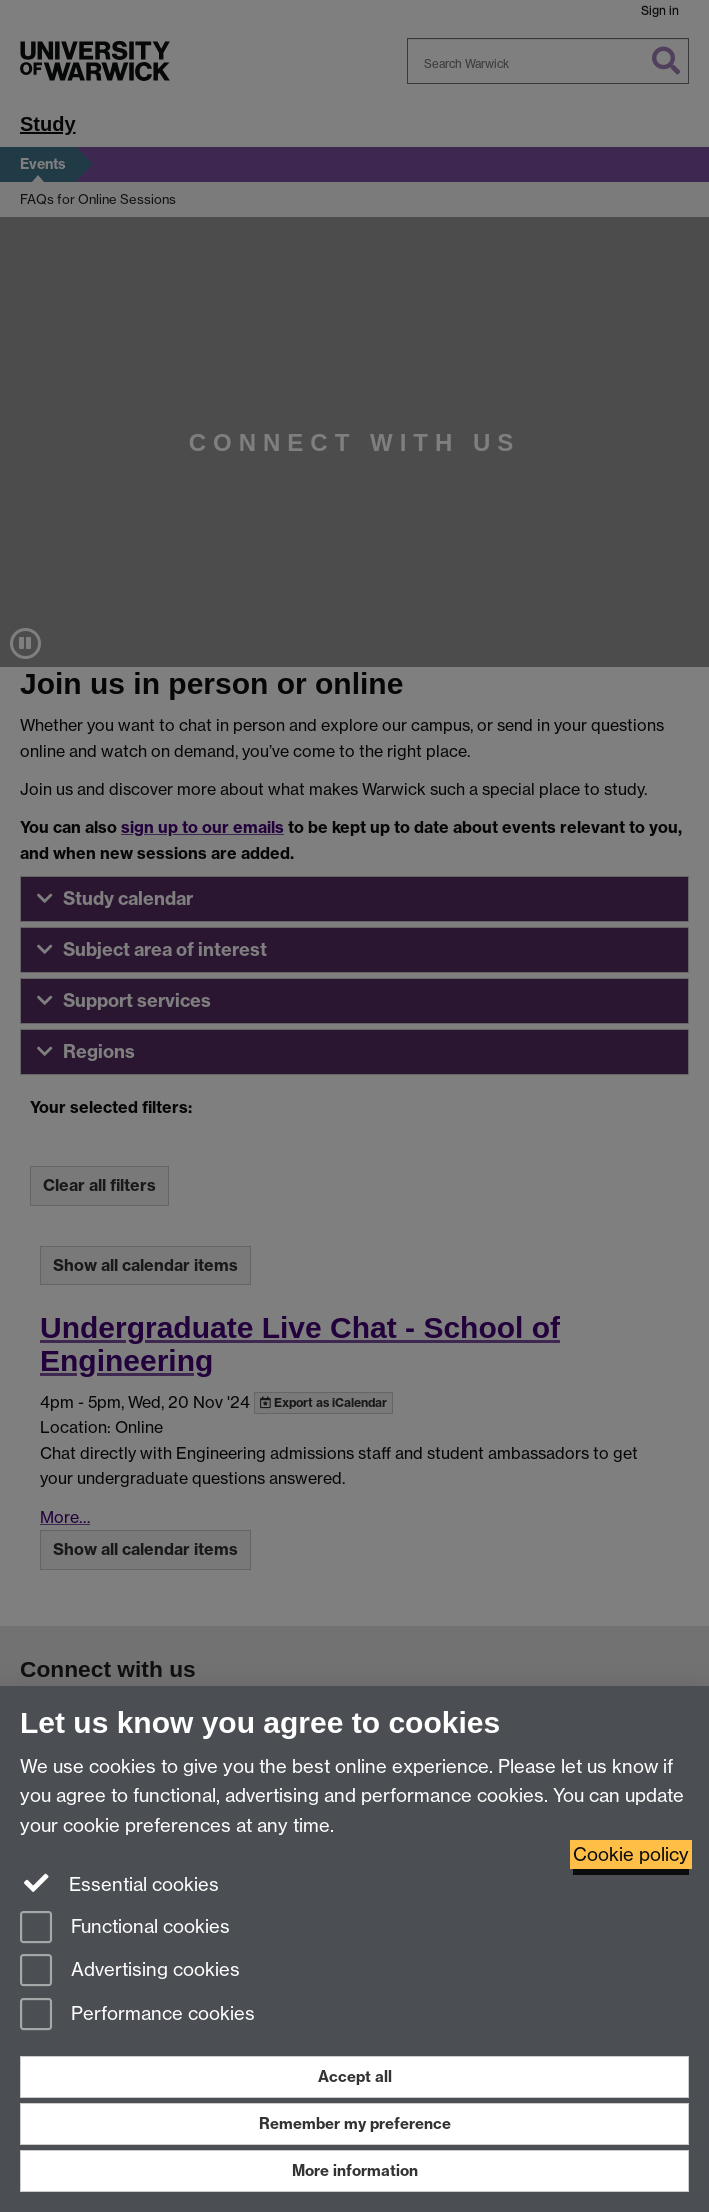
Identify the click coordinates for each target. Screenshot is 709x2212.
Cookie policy (631, 1854)
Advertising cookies (130, 1971)
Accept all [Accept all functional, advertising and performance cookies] (355, 2076)
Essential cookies (119, 1883)
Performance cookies (137, 2015)
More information (355, 2170)
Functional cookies (125, 1928)
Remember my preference (355, 2123)
